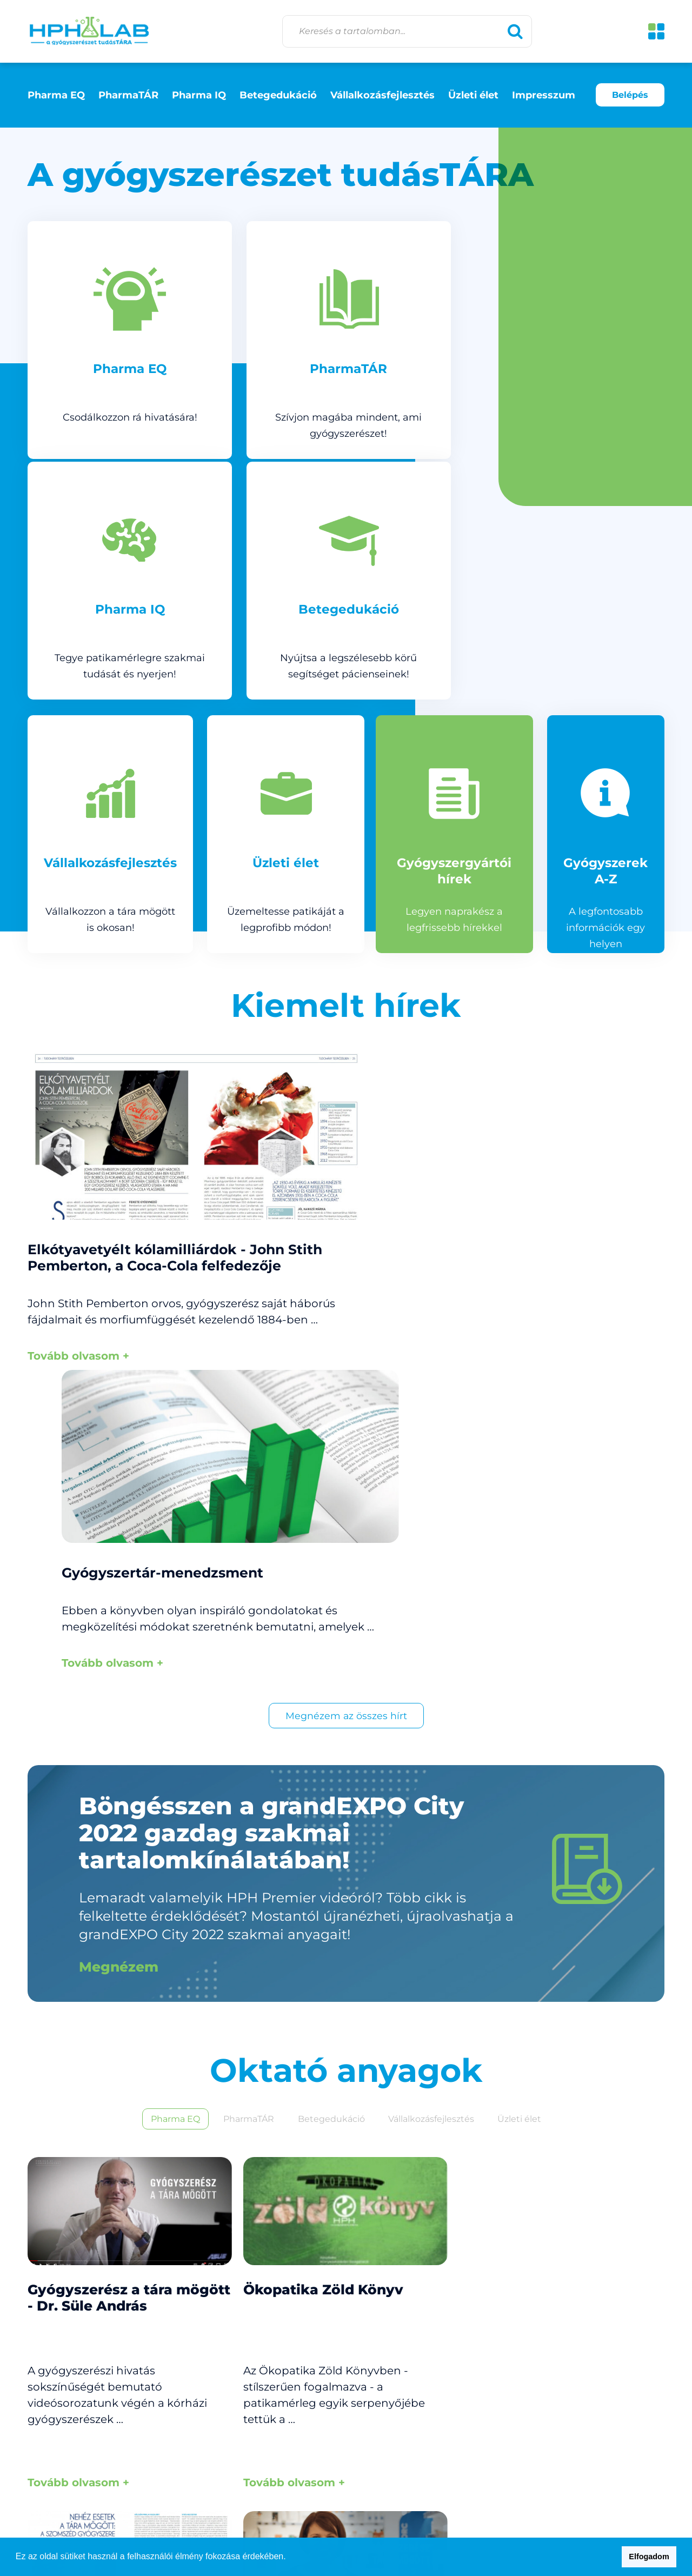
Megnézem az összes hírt (346, 1172)
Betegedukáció (278, 95)
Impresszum (543, 95)
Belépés (630, 95)
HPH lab (89, 31)
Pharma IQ (199, 95)
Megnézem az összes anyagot (346, 1986)
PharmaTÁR (128, 95)
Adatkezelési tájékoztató (606, 2478)
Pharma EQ (56, 95)
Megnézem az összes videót (346, 2356)
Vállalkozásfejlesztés (382, 95)
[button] (289, 2557)
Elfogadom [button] (649, 2556)
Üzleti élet (473, 95)
